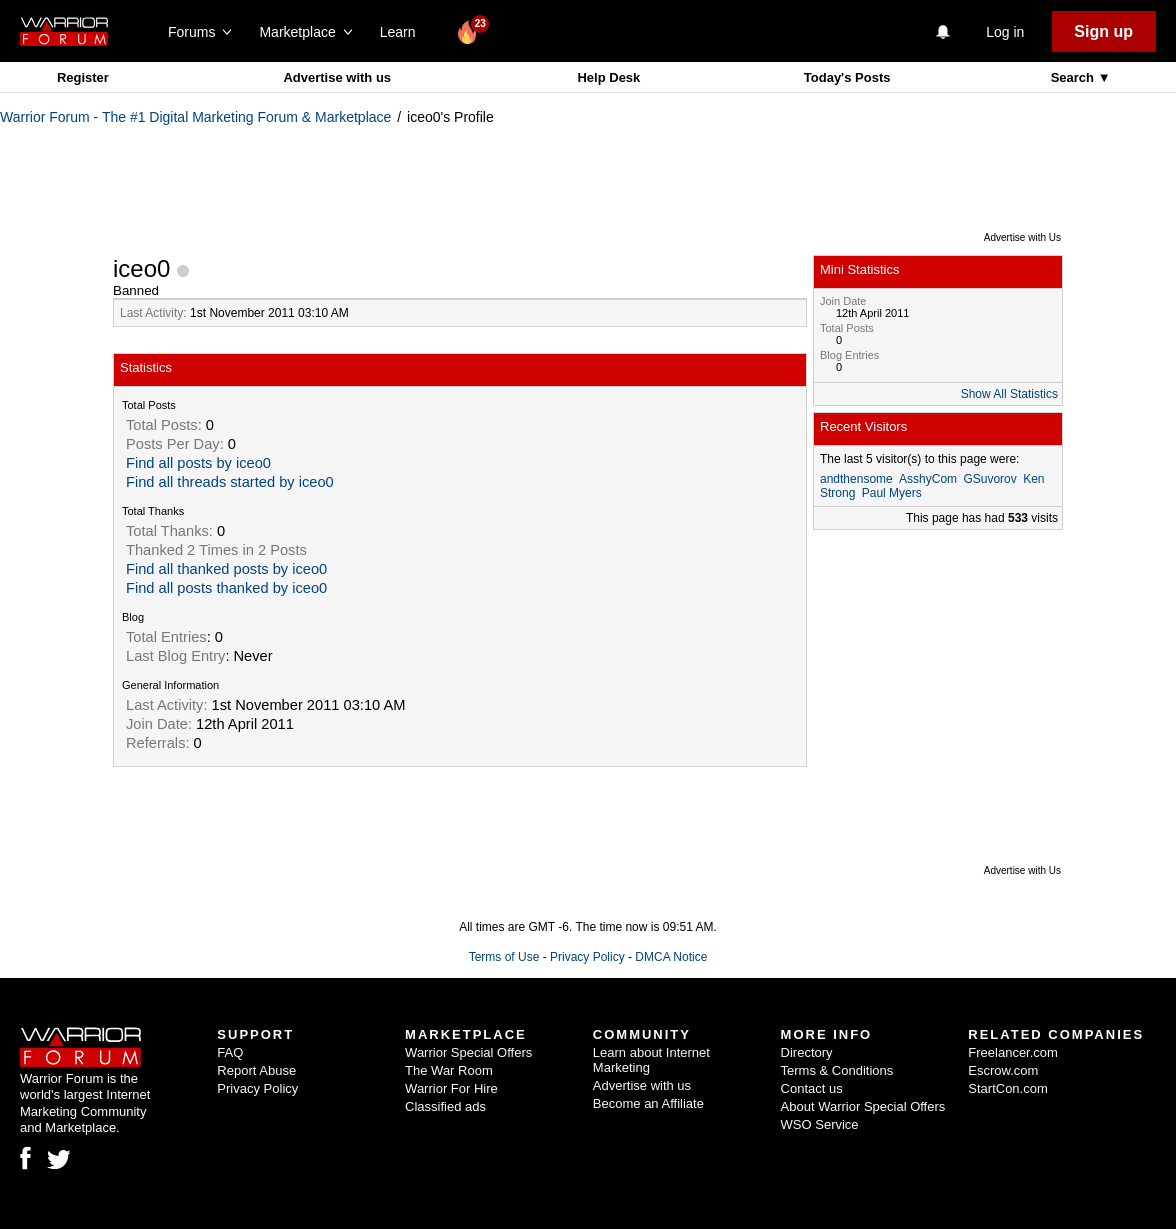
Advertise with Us (1022, 237)
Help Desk (608, 77)
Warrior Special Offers (468, 1052)
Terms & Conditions (837, 1070)
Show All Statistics (1009, 394)
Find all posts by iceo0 (198, 463)
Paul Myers (892, 493)
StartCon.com (1007, 1088)
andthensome (856, 479)
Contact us (812, 1088)
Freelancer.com (1013, 1052)
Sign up (1103, 31)
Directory (807, 1052)
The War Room (449, 1070)
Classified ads (445, 1106)
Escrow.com (1003, 1070)
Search (1074, 77)
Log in (1005, 32)
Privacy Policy (587, 957)
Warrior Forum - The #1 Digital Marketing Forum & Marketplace (195, 117)
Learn (403, 32)
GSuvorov (989, 479)
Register (83, 77)
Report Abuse (256, 1070)
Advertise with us (337, 77)
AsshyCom (928, 479)
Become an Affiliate (648, 1103)
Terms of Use (504, 957)
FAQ (230, 1052)
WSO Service (820, 1124)
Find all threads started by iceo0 (230, 482)
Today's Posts (847, 77)
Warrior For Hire (451, 1088)
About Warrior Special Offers (863, 1106)
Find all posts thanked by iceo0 (226, 588)
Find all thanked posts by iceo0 (226, 569)
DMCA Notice (671, 957)
